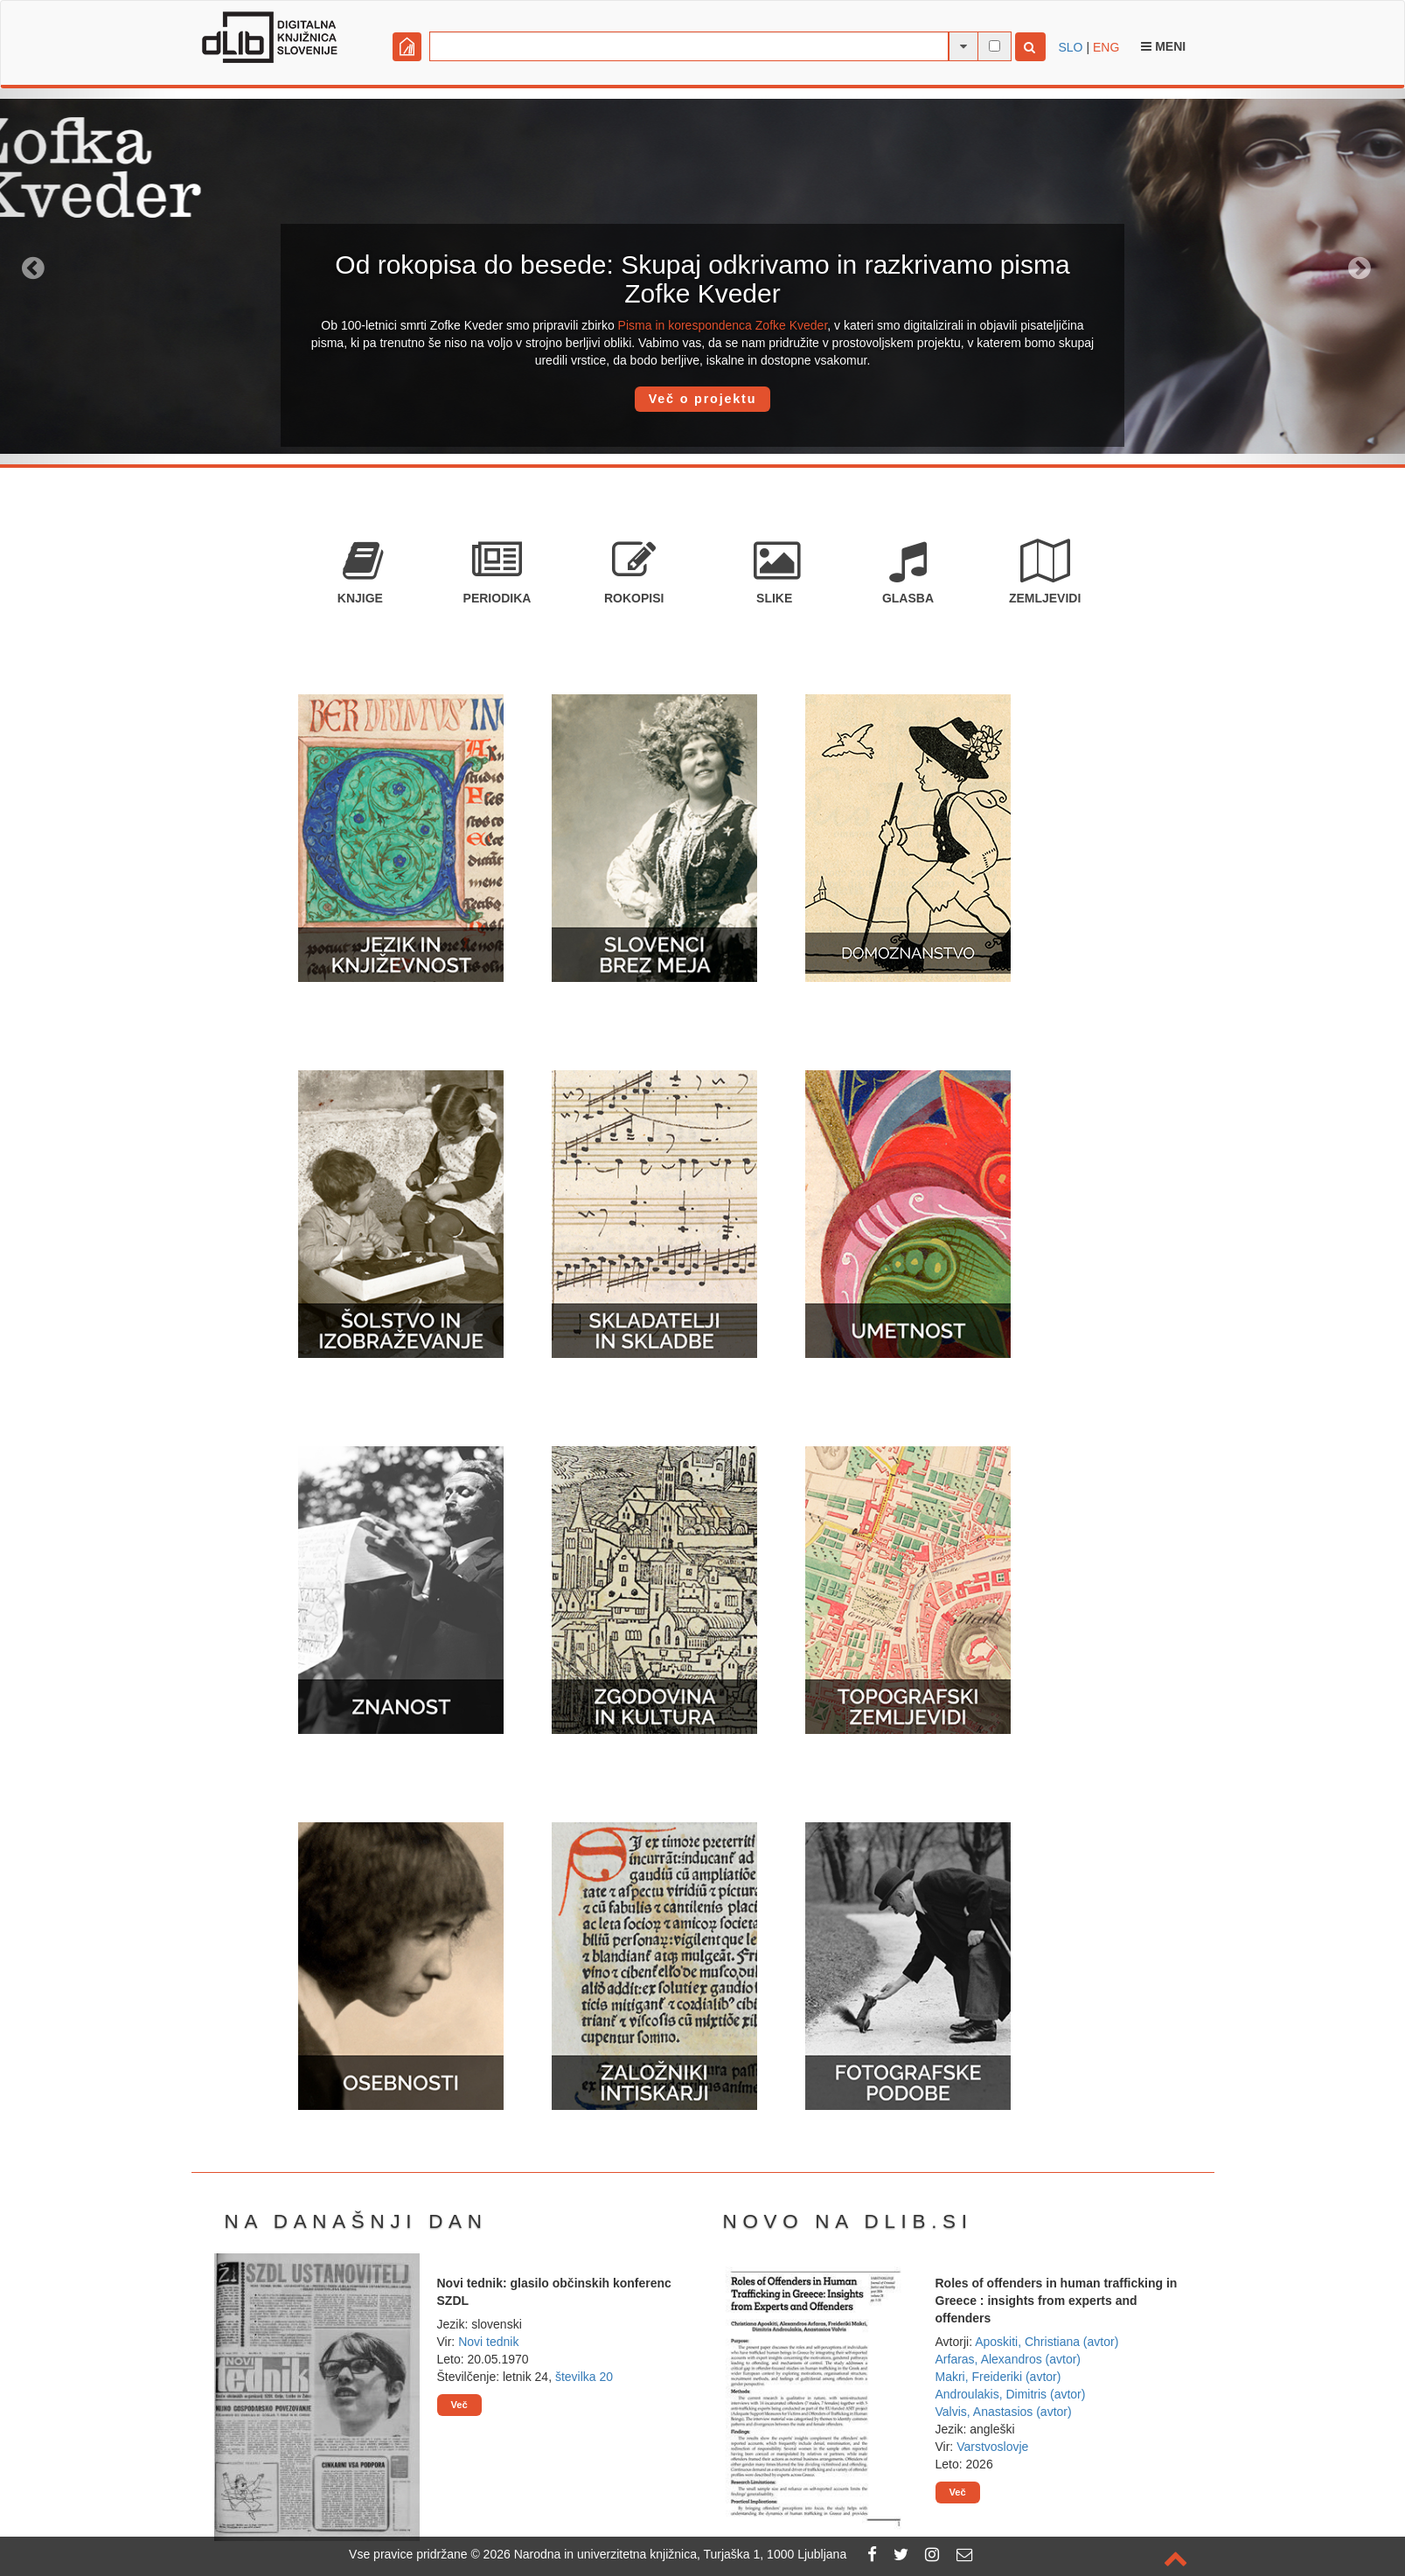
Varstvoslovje (992, 2447)
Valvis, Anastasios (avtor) (1004, 2412)
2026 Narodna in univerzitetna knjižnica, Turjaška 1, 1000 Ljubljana (665, 2554)
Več (459, 2404)
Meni (1163, 46)
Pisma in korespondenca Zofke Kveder (723, 325)
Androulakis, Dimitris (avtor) (1011, 2394)
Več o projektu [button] (703, 399)
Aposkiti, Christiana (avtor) (1046, 2342)
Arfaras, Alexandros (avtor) (1009, 2359)
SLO (1071, 47)
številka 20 (584, 2377)
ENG (1106, 47)
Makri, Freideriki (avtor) (998, 2377)
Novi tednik (488, 2342)
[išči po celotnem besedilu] (994, 46)
